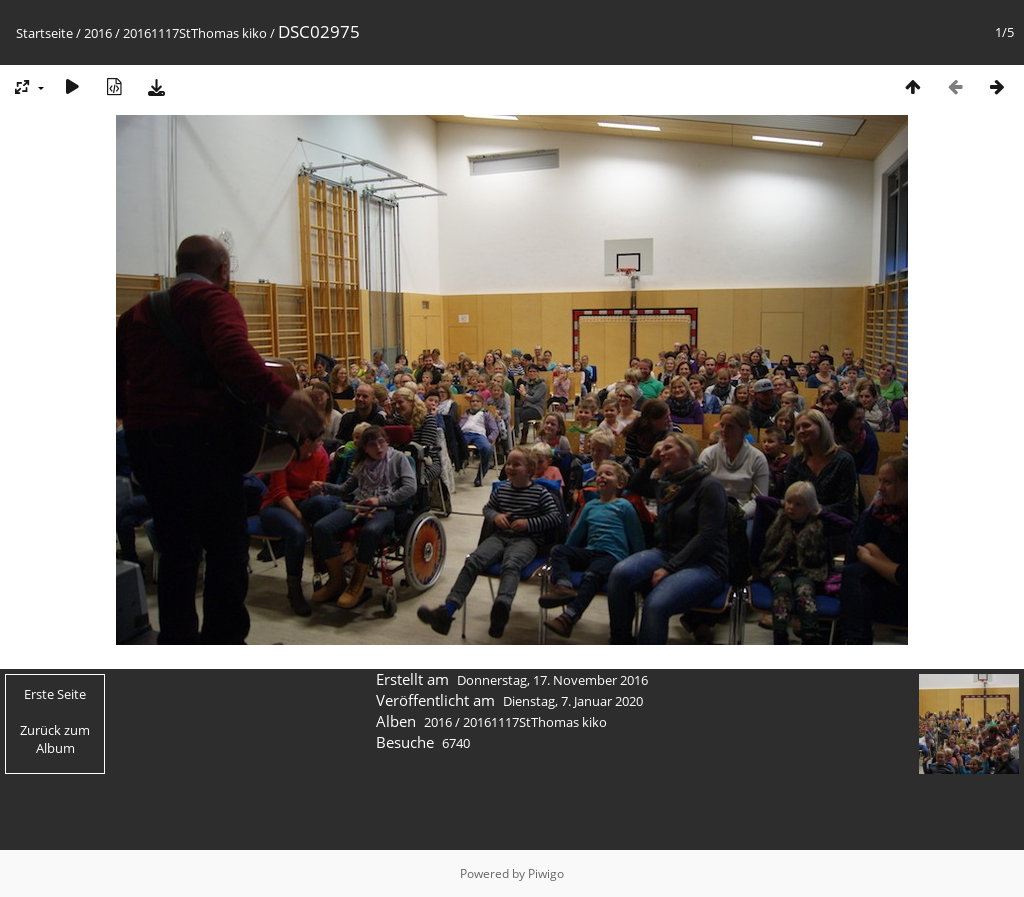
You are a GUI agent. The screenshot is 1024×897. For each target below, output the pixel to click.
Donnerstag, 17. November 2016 (552, 680)
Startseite (44, 33)
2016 (98, 33)
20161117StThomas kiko (195, 33)
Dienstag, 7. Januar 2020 (573, 701)
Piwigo (546, 873)
